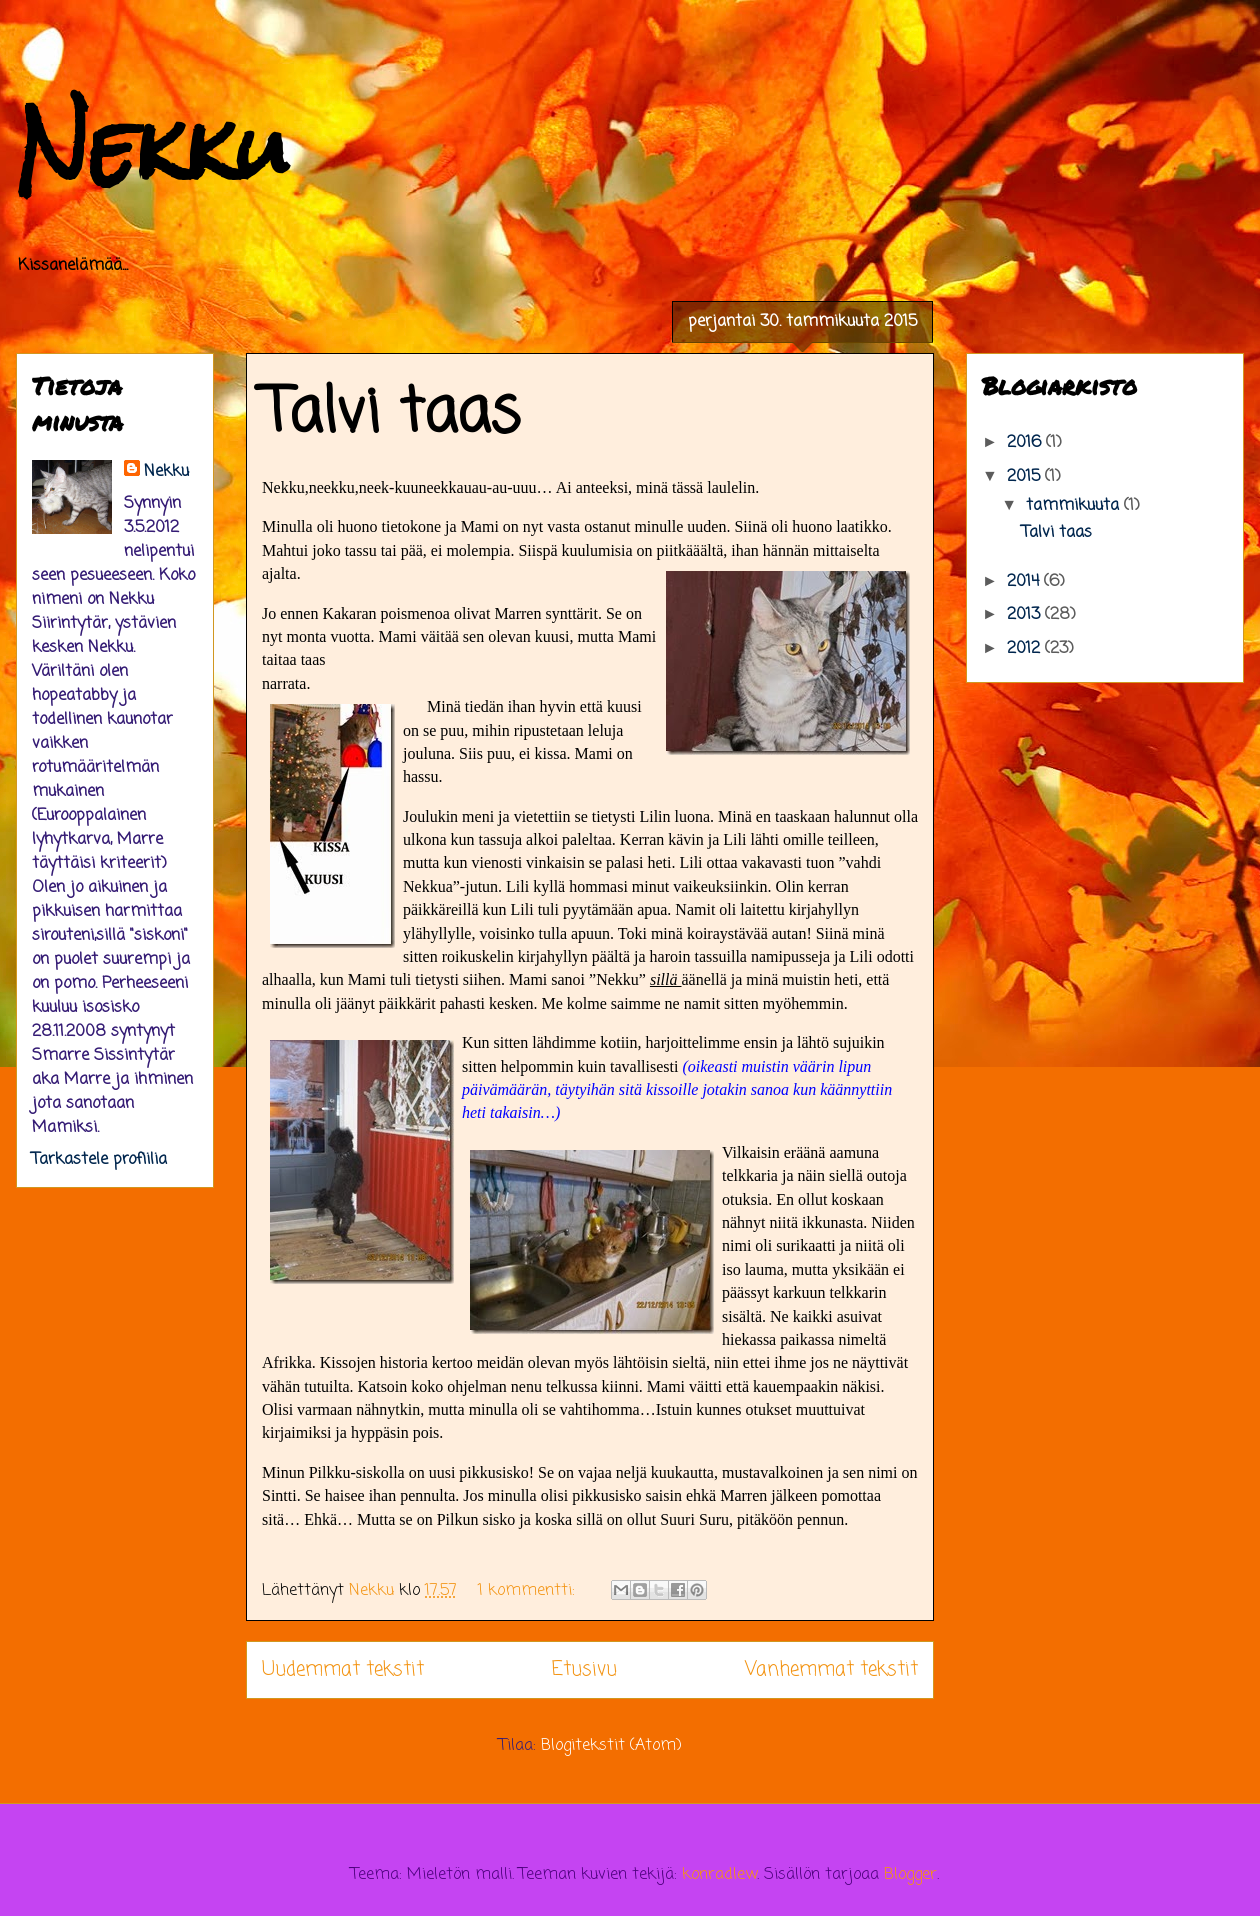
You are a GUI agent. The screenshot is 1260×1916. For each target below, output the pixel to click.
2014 (1025, 582)
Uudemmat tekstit (343, 1669)
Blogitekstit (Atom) (611, 1746)
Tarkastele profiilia (99, 1160)
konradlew (719, 1875)
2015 (1026, 477)
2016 (1026, 443)
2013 (1026, 615)
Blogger (910, 1875)
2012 (1026, 649)
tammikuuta (1075, 506)
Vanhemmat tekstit (831, 1669)
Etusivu (584, 1669)
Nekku (152, 147)
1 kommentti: (529, 1591)
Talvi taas (391, 414)
